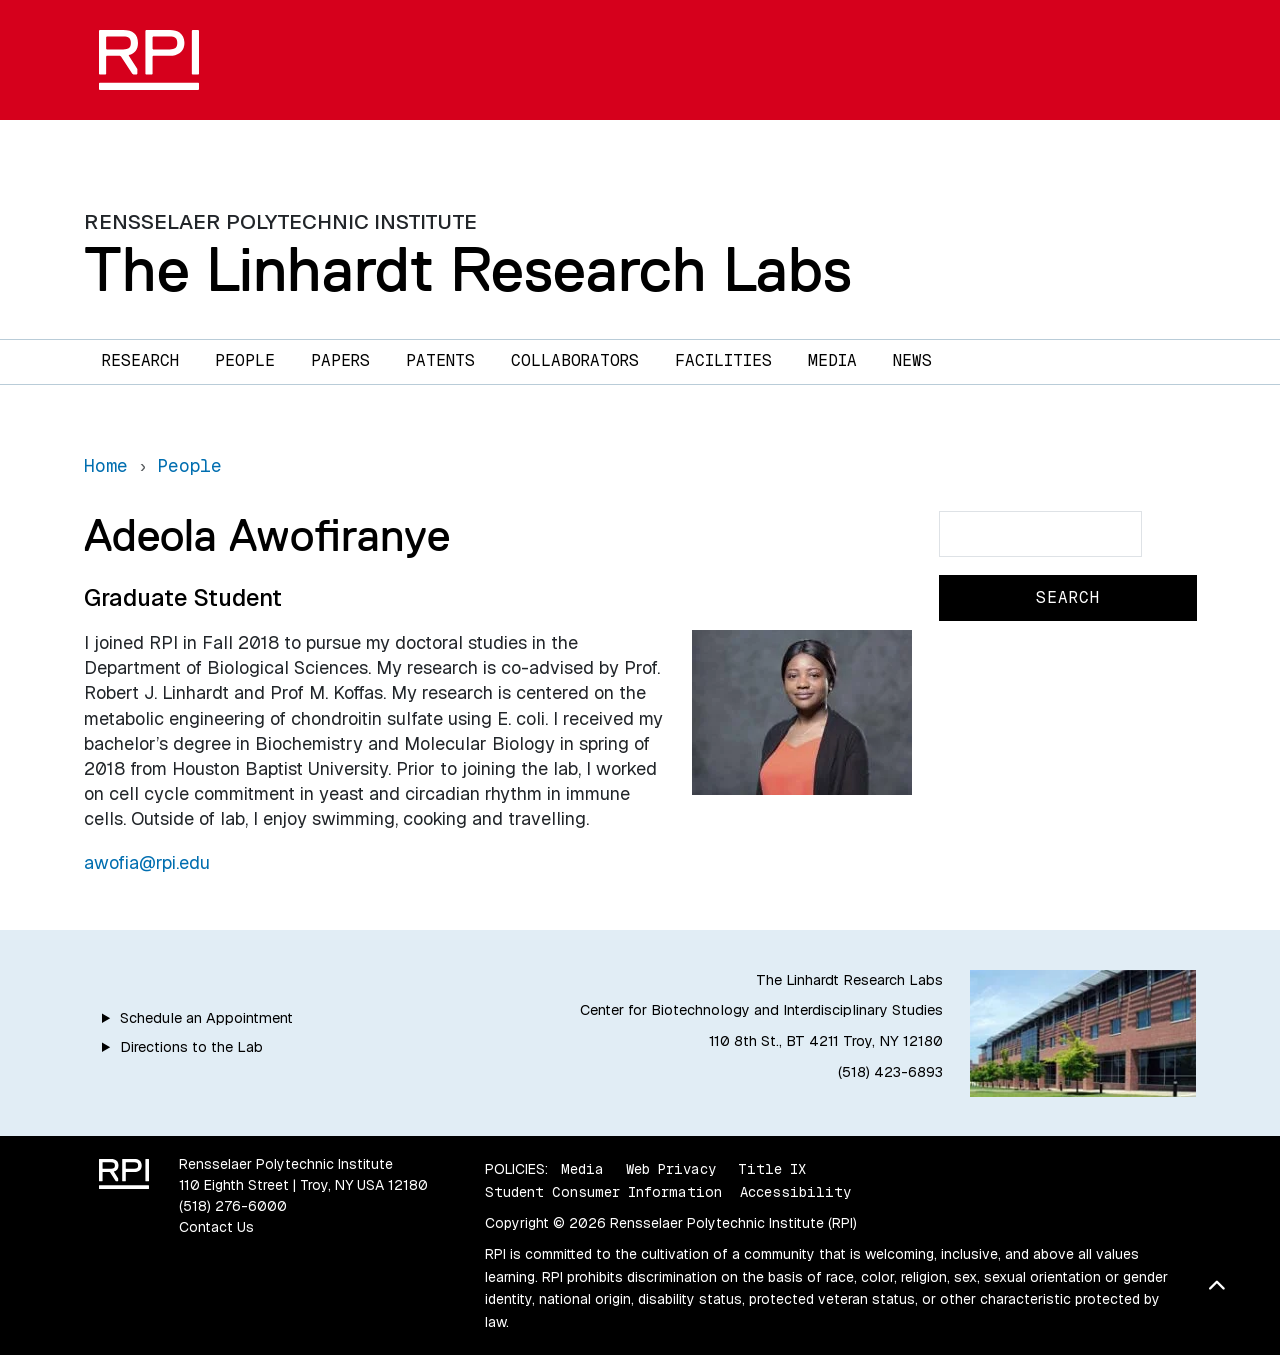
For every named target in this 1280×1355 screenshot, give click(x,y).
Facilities (723, 360)
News (912, 360)
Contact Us (216, 1227)
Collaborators (575, 360)
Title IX (772, 1169)
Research (140, 360)
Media (832, 360)
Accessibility (795, 1192)
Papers (340, 360)
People (245, 360)
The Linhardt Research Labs (468, 269)
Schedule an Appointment (206, 1018)
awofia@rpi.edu (147, 862)
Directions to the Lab (191, 1047)
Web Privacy (671, 1169)
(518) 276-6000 (233, 1206)
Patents (440, 360)
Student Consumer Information (603, 1192)
